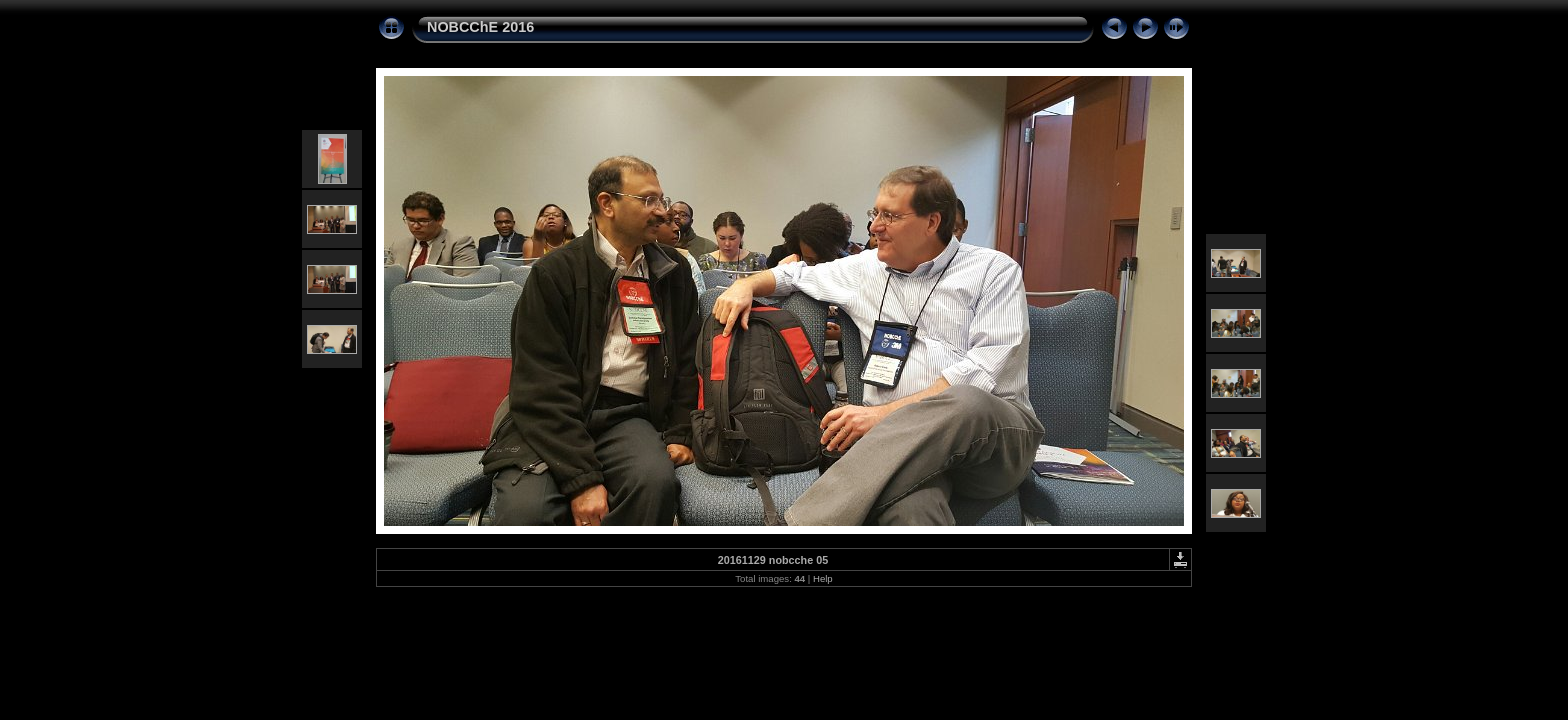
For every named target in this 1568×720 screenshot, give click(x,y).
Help (823, 578)
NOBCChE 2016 (480, 27)
